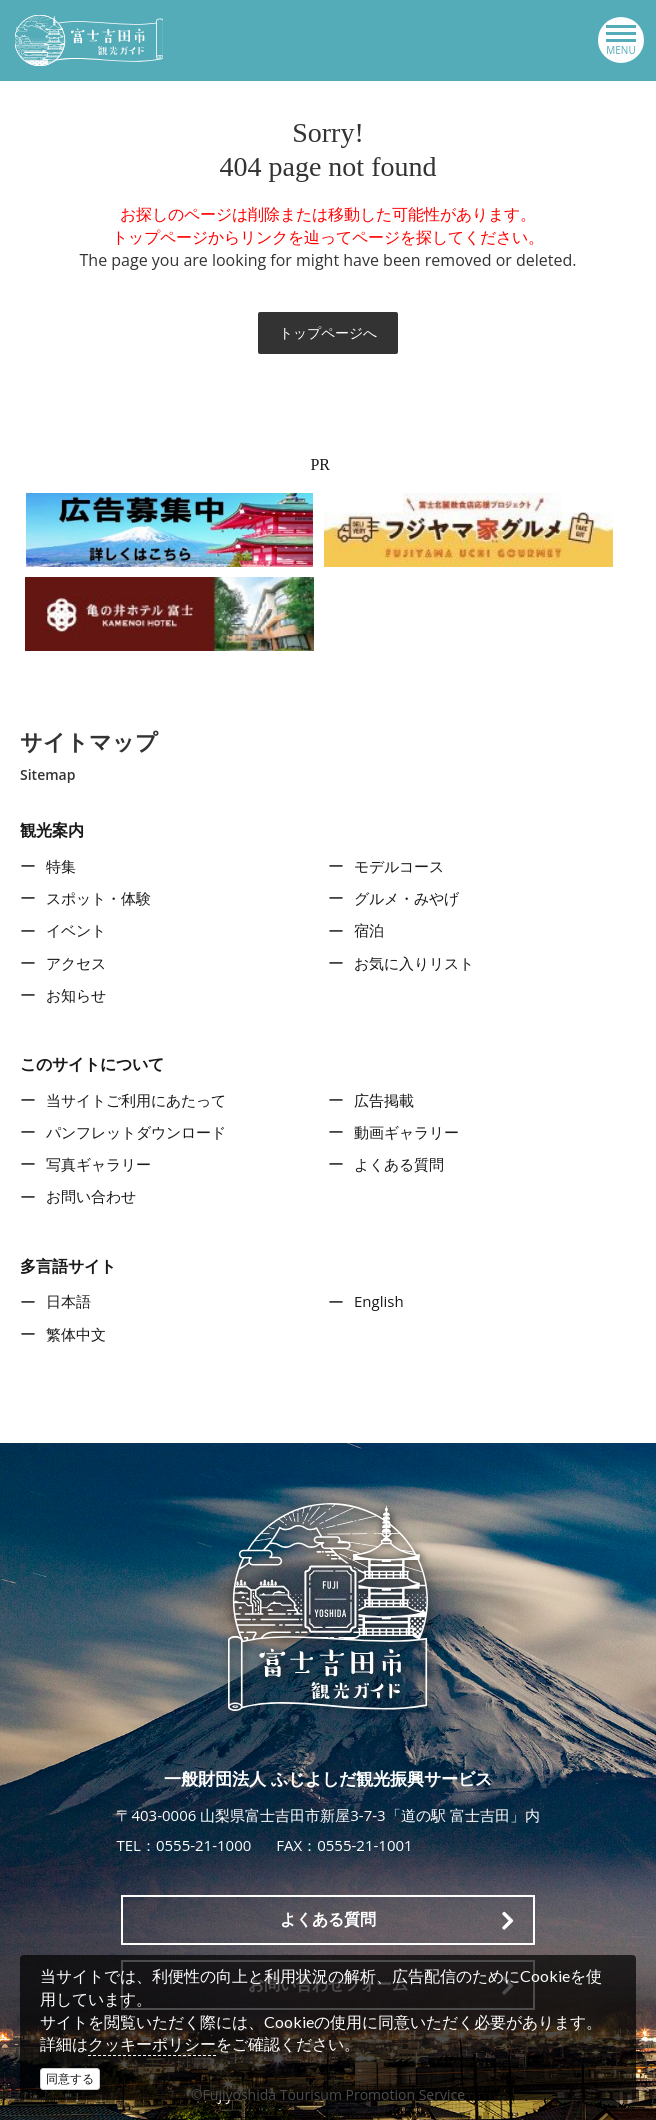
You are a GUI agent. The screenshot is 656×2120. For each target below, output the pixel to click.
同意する (70, 2078)
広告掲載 (384, 1100)
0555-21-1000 (203, 1845)
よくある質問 (399, 1164)
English (379, 1301)
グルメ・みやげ (406, 898)
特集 (61, 866)
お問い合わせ (91, 1196)
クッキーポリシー (152, 2044)
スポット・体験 (98, 898)
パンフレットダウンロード (136, 1132)
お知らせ (76, 995)
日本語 (68, 1301)
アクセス (76, 963)
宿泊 (369, 930)
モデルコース (399, 866)
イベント (76, 930)
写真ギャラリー (98, 1164)
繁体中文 (76, 1334)
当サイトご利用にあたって (136, 1100)
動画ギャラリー (406, 1132)
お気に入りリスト (414, 963)
